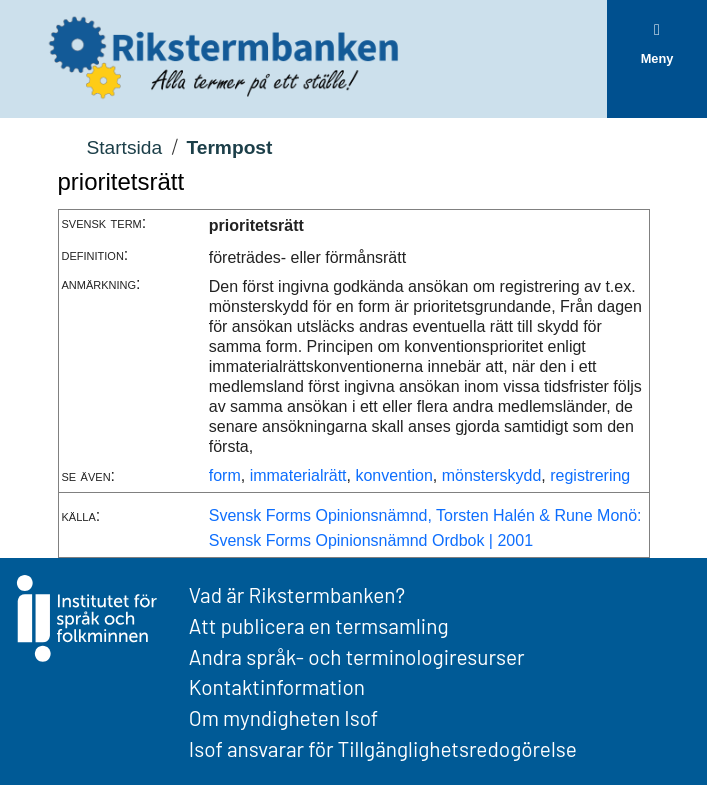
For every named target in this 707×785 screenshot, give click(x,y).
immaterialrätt (298, 475)
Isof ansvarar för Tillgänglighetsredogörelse (383, 748)
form (225, 475)
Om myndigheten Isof (283, 717)
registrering (590, 475)
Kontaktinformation (277, 686)
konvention (393, 475)
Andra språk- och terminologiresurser (357, 656)
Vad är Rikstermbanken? (297, 594)
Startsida (124, 147)
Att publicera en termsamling (319, 625)
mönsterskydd (492, 475)
